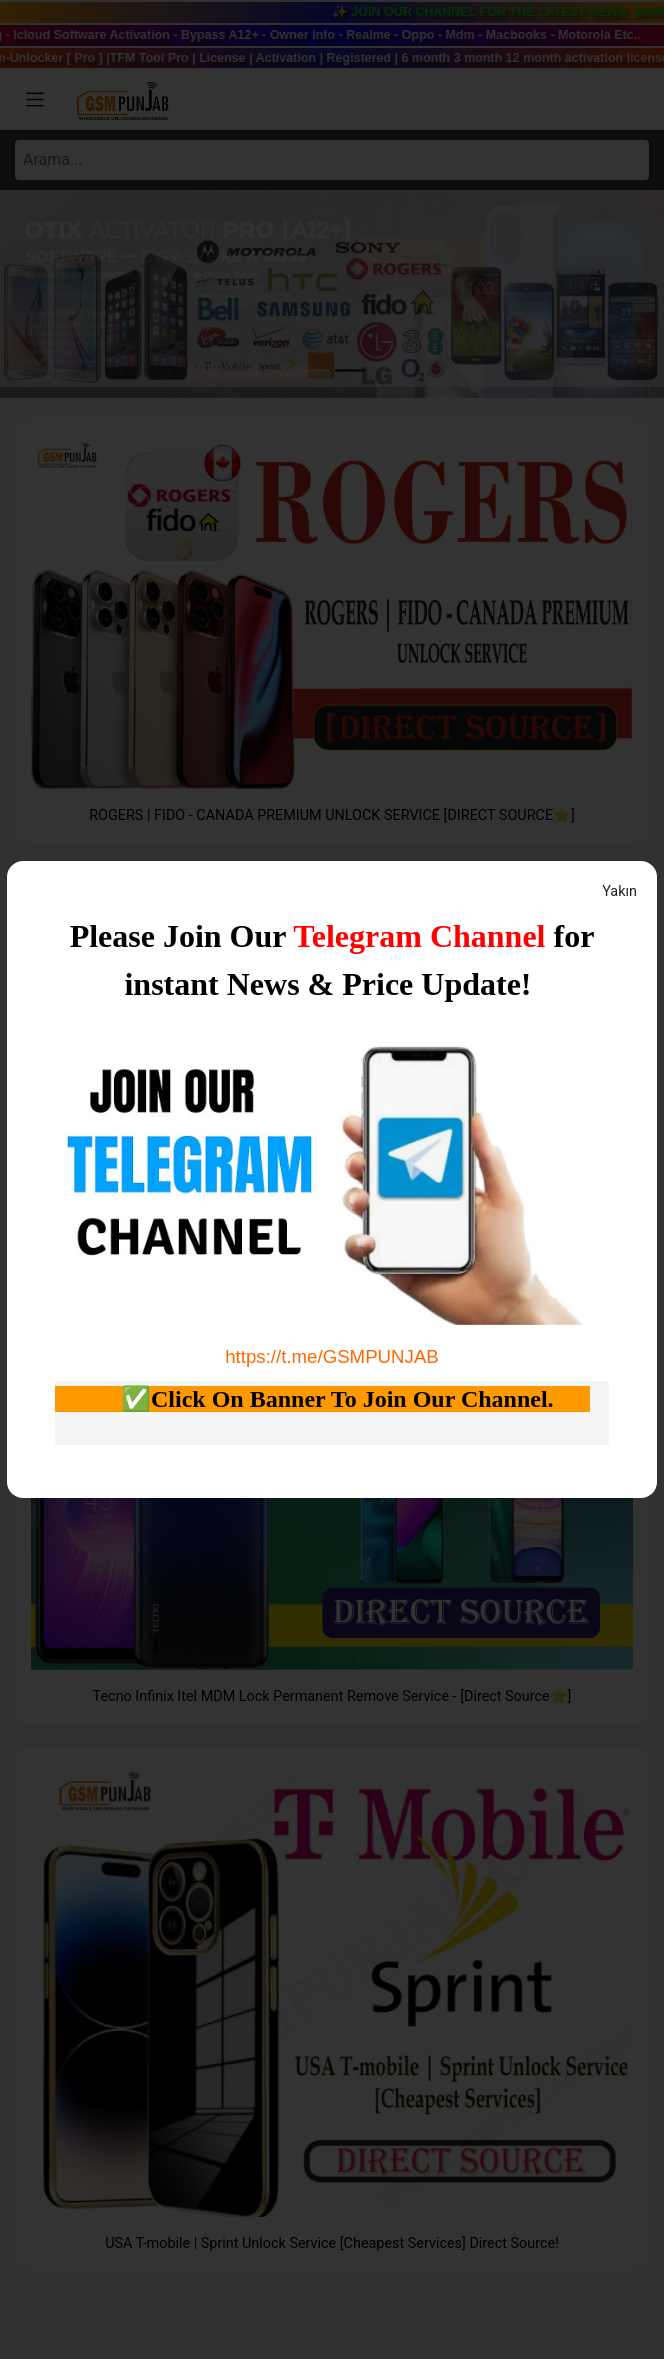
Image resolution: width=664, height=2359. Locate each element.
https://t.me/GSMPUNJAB (332, 1356)
